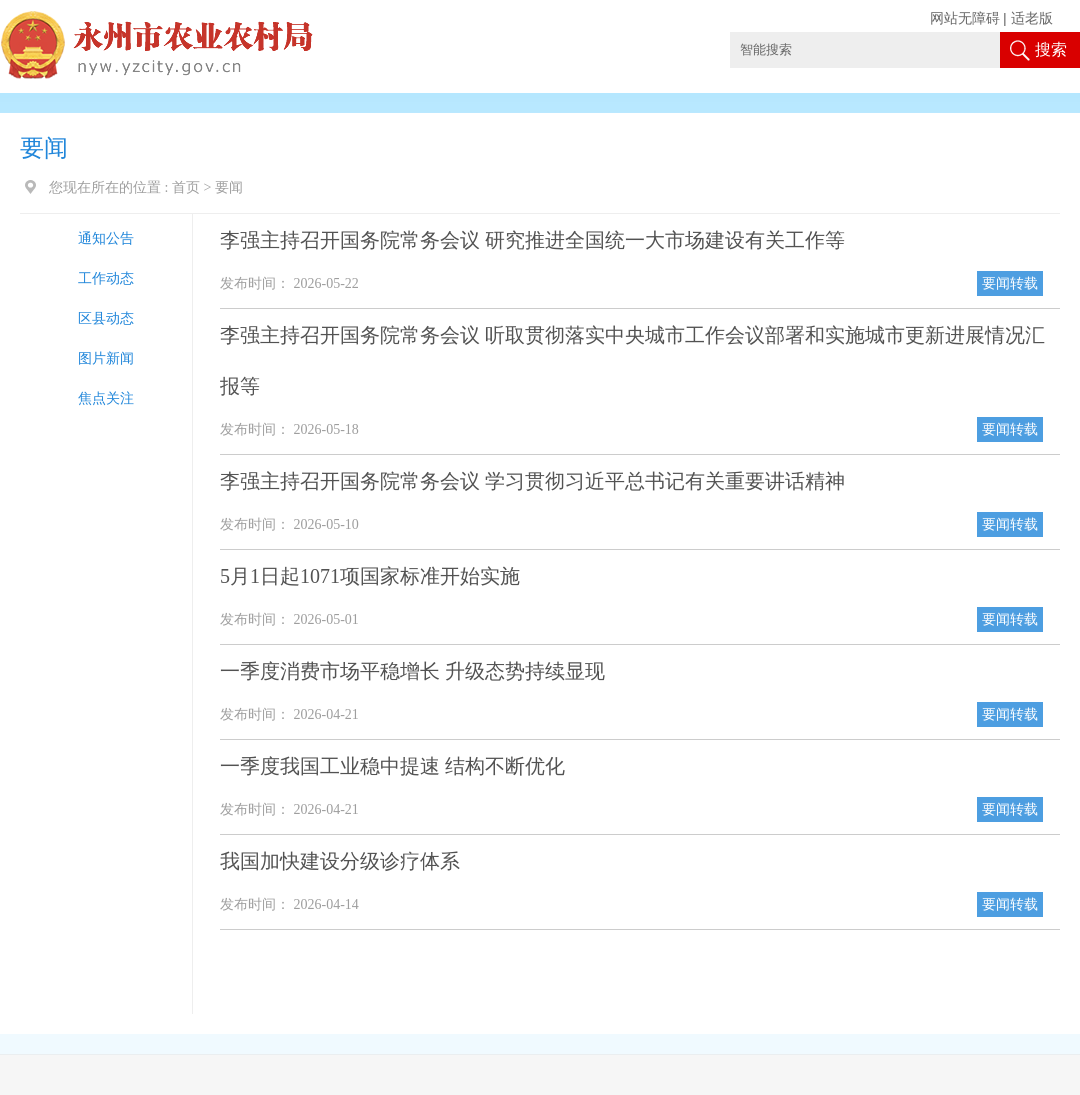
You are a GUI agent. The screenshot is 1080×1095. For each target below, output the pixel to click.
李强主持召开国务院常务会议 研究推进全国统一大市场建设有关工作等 (532, 240)
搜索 (1051, 49)
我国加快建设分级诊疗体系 (340, 861)
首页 (186, 187)
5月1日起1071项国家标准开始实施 (370, 576)
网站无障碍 (965, 18)
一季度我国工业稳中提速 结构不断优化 (392, 766)
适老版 (1032, 18)
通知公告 (106, 238)
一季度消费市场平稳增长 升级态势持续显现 (412, 671)
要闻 (229, 187)
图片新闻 (106, 358)
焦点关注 (106, 398)
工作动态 (106, 278)
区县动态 (106, 318)
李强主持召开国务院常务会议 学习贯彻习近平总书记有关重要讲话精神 (532, 481)
